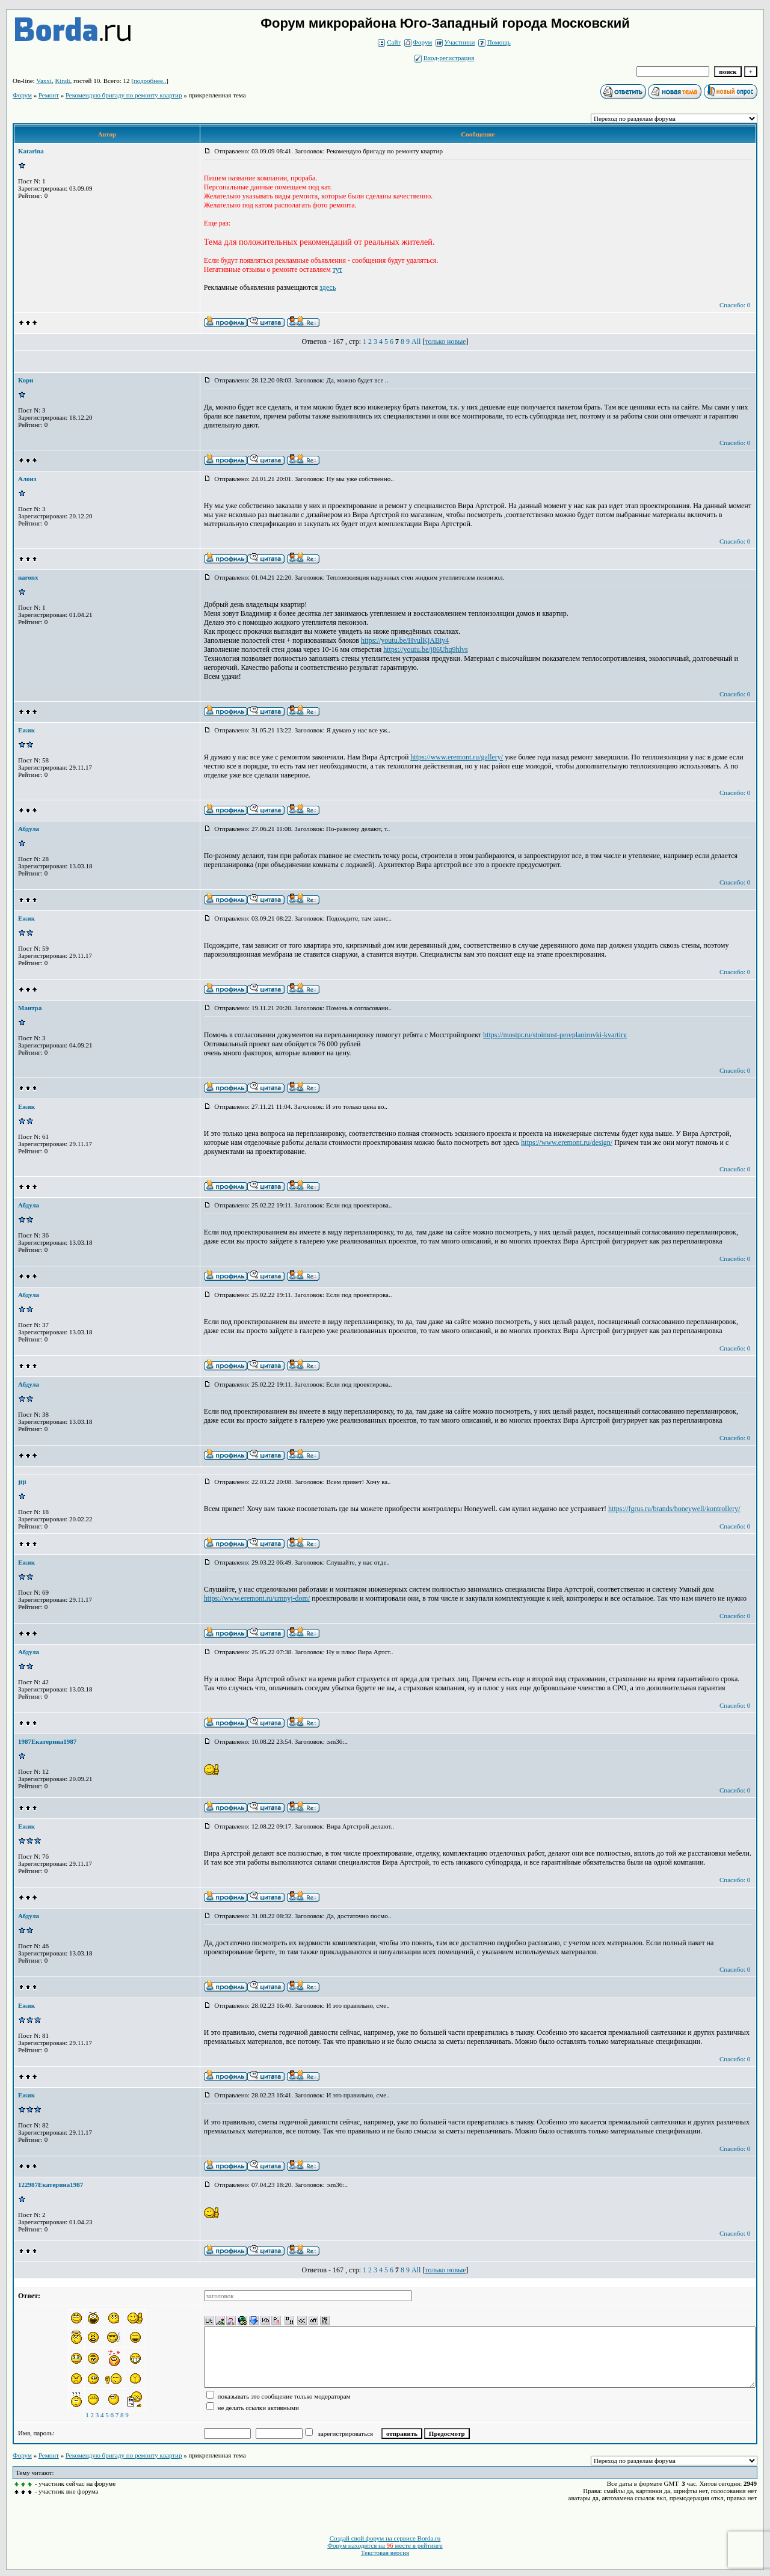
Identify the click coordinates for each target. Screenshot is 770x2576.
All (415, 341)
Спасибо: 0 (734, 304)
